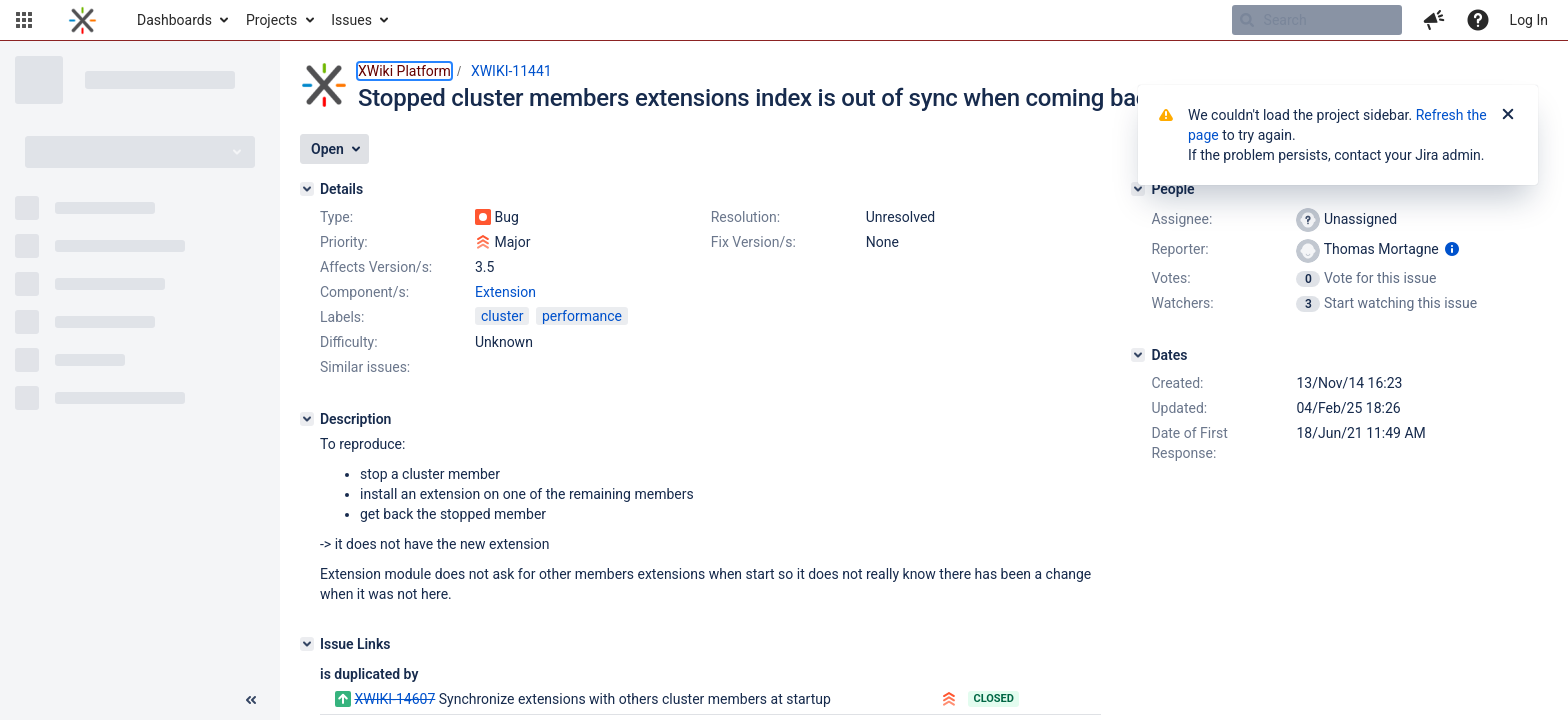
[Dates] (1138, 355)
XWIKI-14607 (394, 699)
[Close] (1508, 115)
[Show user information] (1452, 249)
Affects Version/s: (376, 267)
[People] (1138, 189)
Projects (271, 20)
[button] (24, 20)
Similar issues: (365, 367)
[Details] (307, 189)
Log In (1529, 20)
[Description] (307, 419)
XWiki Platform (404, 71)
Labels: (342, 317)
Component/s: (364, 292)
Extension (505, 292)
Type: (336, 217)
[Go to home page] (82, 20)
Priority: (344, 242)
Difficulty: (349, 342)
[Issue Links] (307, 644)
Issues (351, 20)
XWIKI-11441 (511, 71)
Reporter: (1179, 249)
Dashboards (174, 20)
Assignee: (1181, 219)
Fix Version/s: (753, 242)
